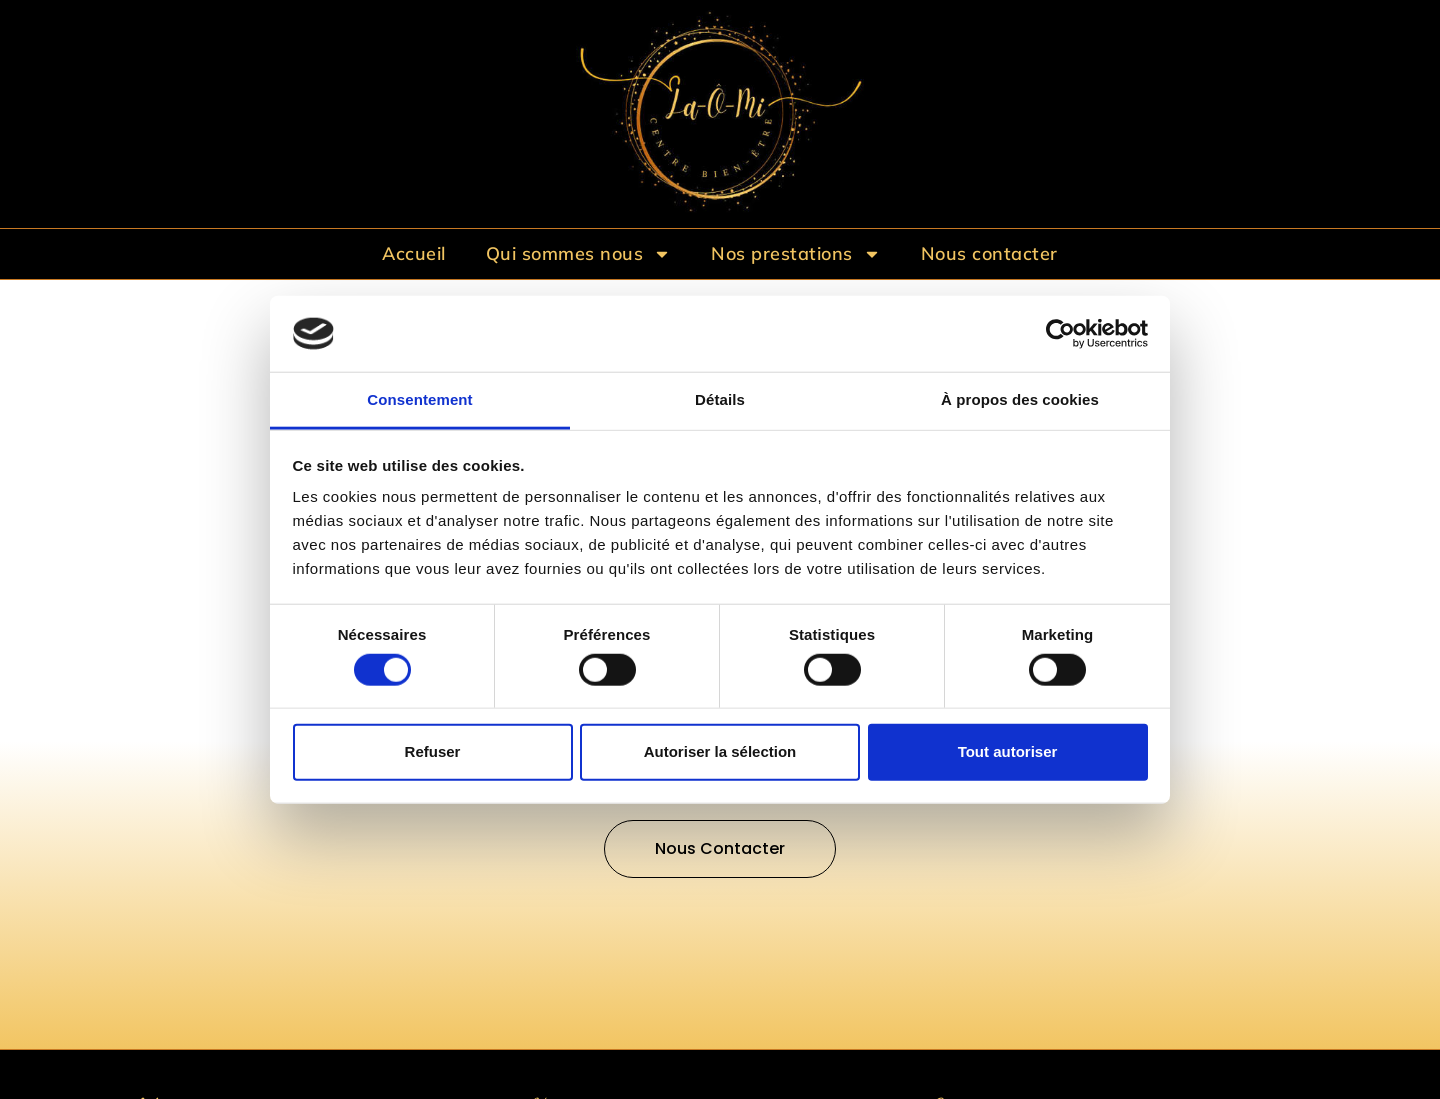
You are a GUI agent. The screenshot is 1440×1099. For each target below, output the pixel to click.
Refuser (433, 751)
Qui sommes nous (579, 254)
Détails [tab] (720, 399)
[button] (720, 849)
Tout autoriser (1008, 751)
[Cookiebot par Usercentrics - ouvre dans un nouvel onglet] (1060, 334)
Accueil (414, 253)
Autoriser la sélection (720, 751)
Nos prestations (796, 254)
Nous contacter (989, 253)
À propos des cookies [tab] (1020, 399)
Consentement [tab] (419, 399)
